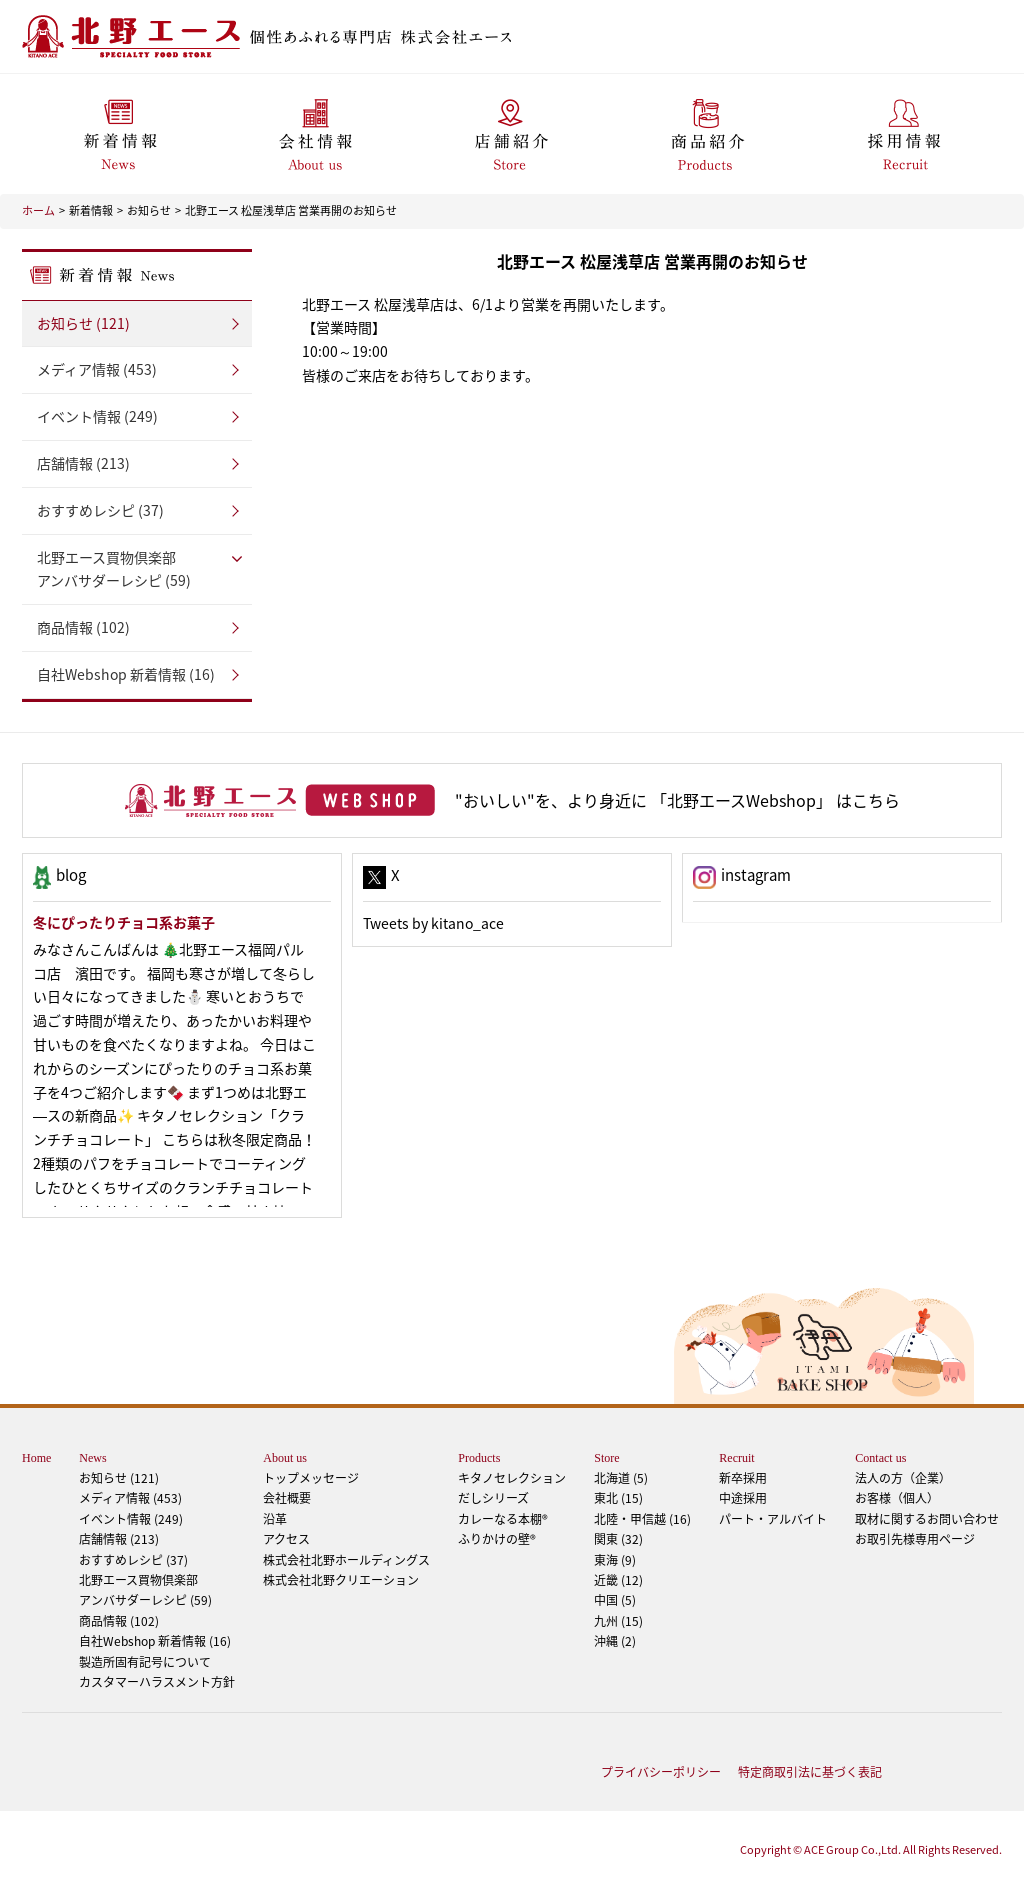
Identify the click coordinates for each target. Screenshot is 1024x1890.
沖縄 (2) (615, 1641)
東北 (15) (618, 1498)
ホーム (38, 210)
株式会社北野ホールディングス (346, 1560)
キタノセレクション (512, 1478)
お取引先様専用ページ (915, 1539)
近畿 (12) (618, 1580)
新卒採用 (743, 1478)
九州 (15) (618, 1621)
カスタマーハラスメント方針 (157, 1682)
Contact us (880, 1458)
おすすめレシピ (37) (100, 510)
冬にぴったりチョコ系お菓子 (124, 922)
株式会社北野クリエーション (341, 1580)
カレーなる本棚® (503, 1519)
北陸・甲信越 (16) (642, 1519)
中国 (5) (615, 1600)
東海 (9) (615, 1560)
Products (479, 1458)
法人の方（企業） (903, 1478)
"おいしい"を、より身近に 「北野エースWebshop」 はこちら (677, 800)
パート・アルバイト (773, 1519)
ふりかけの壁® (497, 1539)
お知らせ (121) (83, 323)
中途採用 (743, 1498)
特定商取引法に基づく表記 (810, 1772)
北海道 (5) (621, 1478)
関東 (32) (618, 1539)
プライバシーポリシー (661, 1772)
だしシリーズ (493, 1498)
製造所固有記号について (145, 1662)
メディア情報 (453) (97, 369)
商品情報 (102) (83, 627)
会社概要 (287, 1498)
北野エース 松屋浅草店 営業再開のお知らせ (291, 210)
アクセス (286, 1539)
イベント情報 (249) (97, 416)
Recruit (736, 1458)
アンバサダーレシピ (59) (137, 568)
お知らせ (149, 210)
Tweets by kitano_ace (433, 923)
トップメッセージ (311, 1478)
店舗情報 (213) (83, 463)
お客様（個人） (897, 1498)
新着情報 (91, 210)
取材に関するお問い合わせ (927, 1519)
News (92, 1458)
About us (285, 1458)
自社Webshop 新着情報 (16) (126, 674)
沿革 (275, 1519)
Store (606, 1458)
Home (36, 1458)
